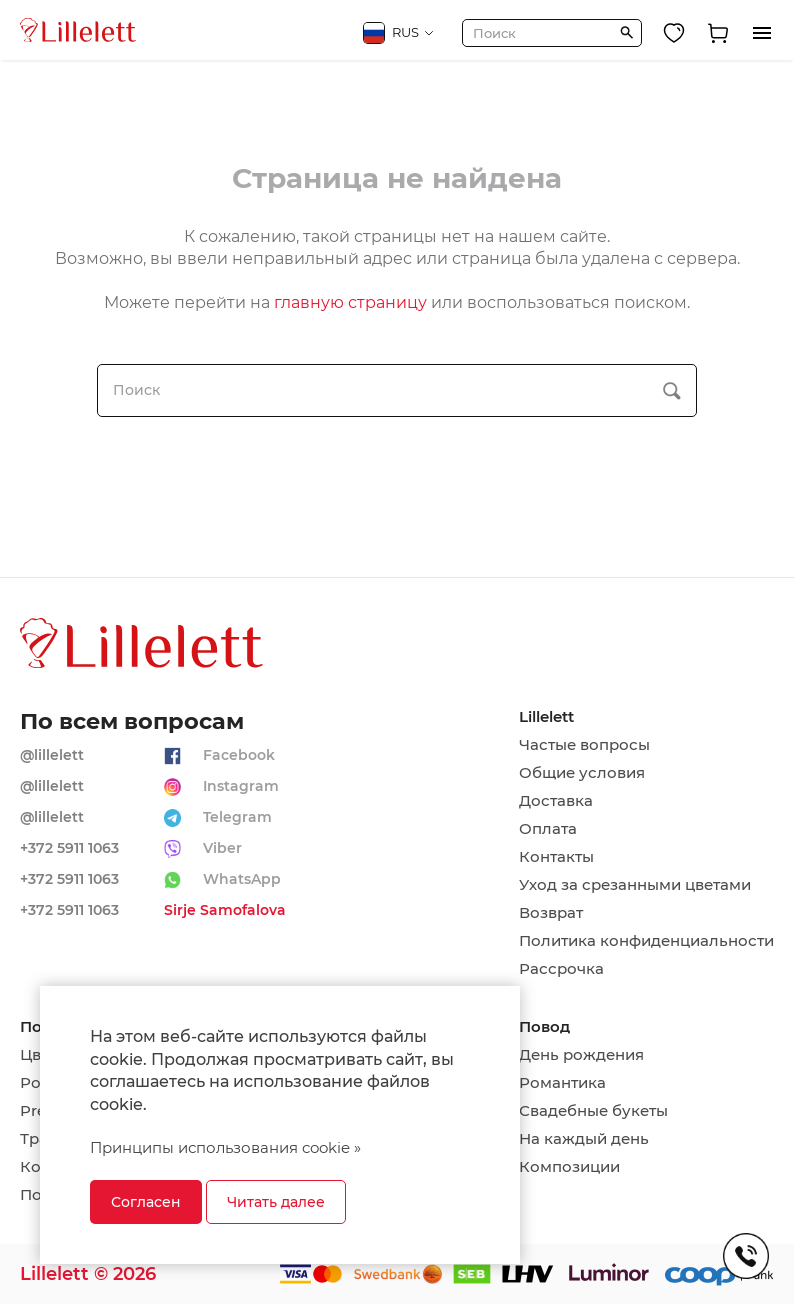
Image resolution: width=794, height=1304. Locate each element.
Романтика (562, 1083)
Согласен (146, 1202)
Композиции (569, 1167)
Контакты (556, 857)
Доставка (556, 801)
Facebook (239, 755)
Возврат (551, 913)
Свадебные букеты (593, 1111)
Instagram (241, 786)
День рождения (581, 1055)
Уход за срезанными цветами (635, 885)
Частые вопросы (584, 745)
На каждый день (584, 1139)
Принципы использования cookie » (225, 1147)
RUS (399, 33)
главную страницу (350, 302)
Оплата (548, 829)
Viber (222, 848)
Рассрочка (561, 969)
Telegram (237, 817)
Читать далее (276, 1202)
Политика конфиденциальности (646, 941)
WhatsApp (242, 879)
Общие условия (582, 773)
